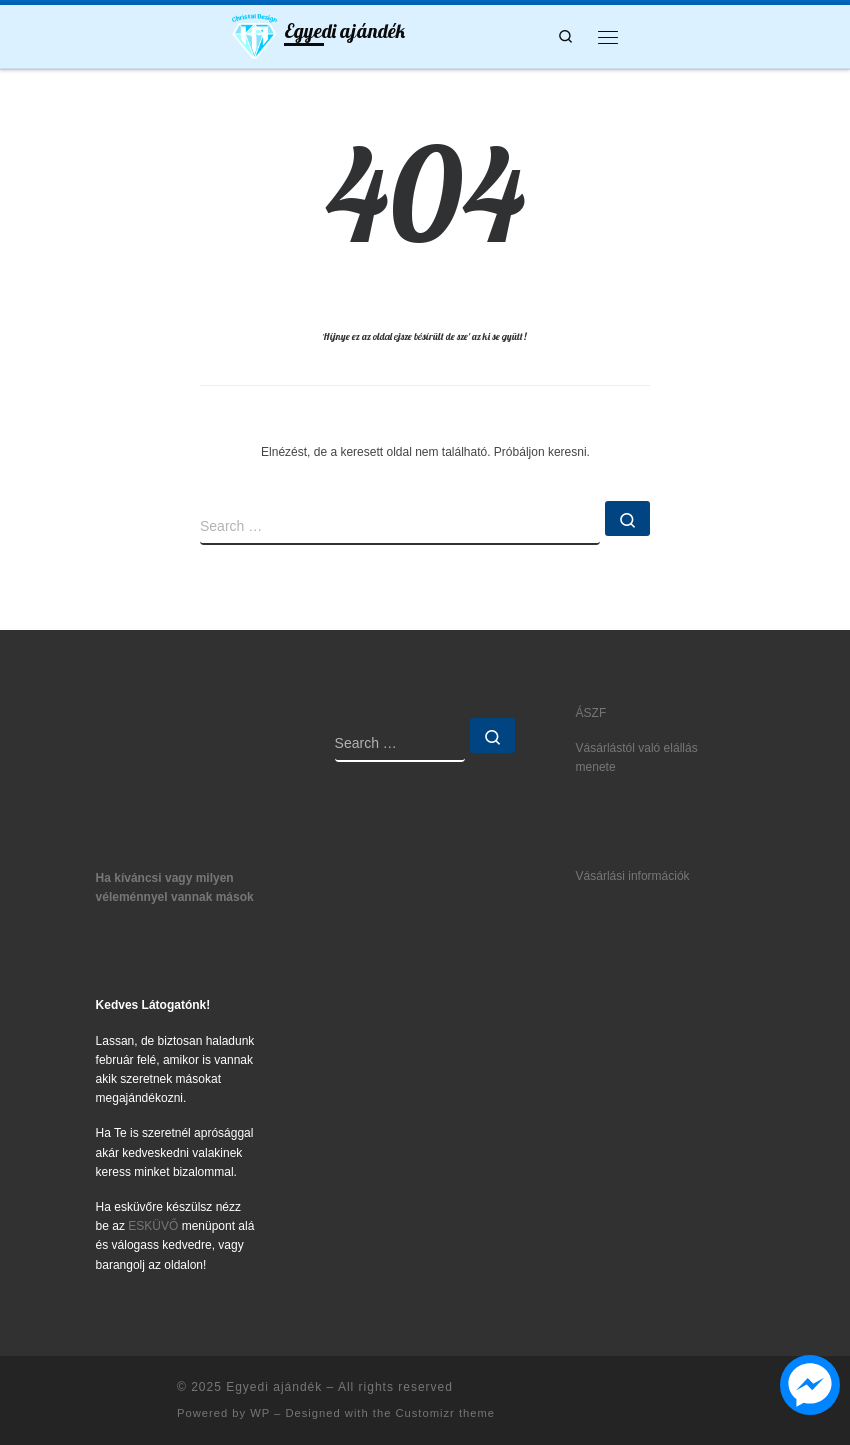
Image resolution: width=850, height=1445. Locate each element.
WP (260, 1413)
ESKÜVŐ (153, 1226)
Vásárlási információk (633, 876)
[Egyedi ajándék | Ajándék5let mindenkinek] (254, 34)
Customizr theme (445, 1413)
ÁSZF (591, 713)
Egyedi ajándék (274, 1387)
